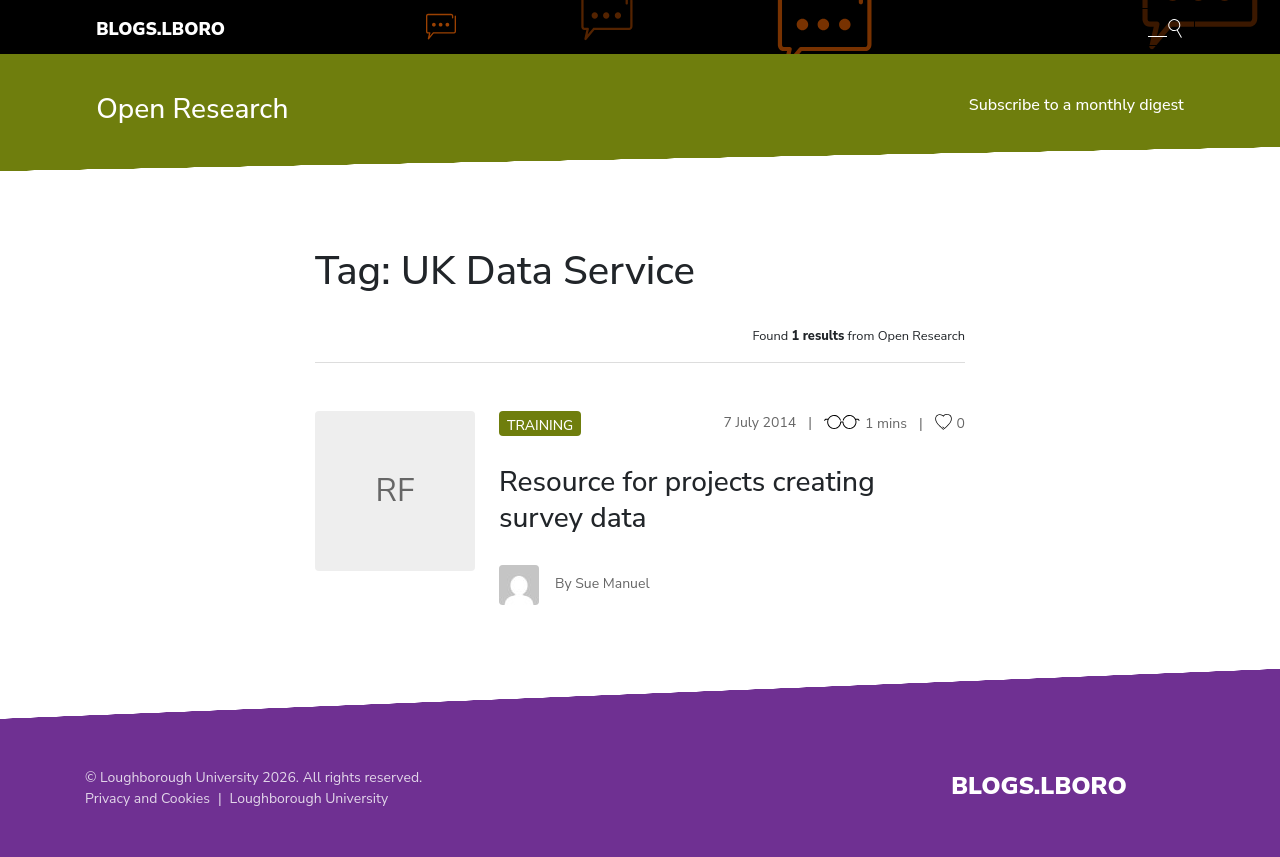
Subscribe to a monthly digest (1076, 105)
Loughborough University (309, 798)
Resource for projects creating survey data (687, 500)
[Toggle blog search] (1165, 27)
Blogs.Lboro (160, 29)
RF (395, 490)
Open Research (192, 109)
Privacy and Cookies (147, 798)
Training (540, 425)
